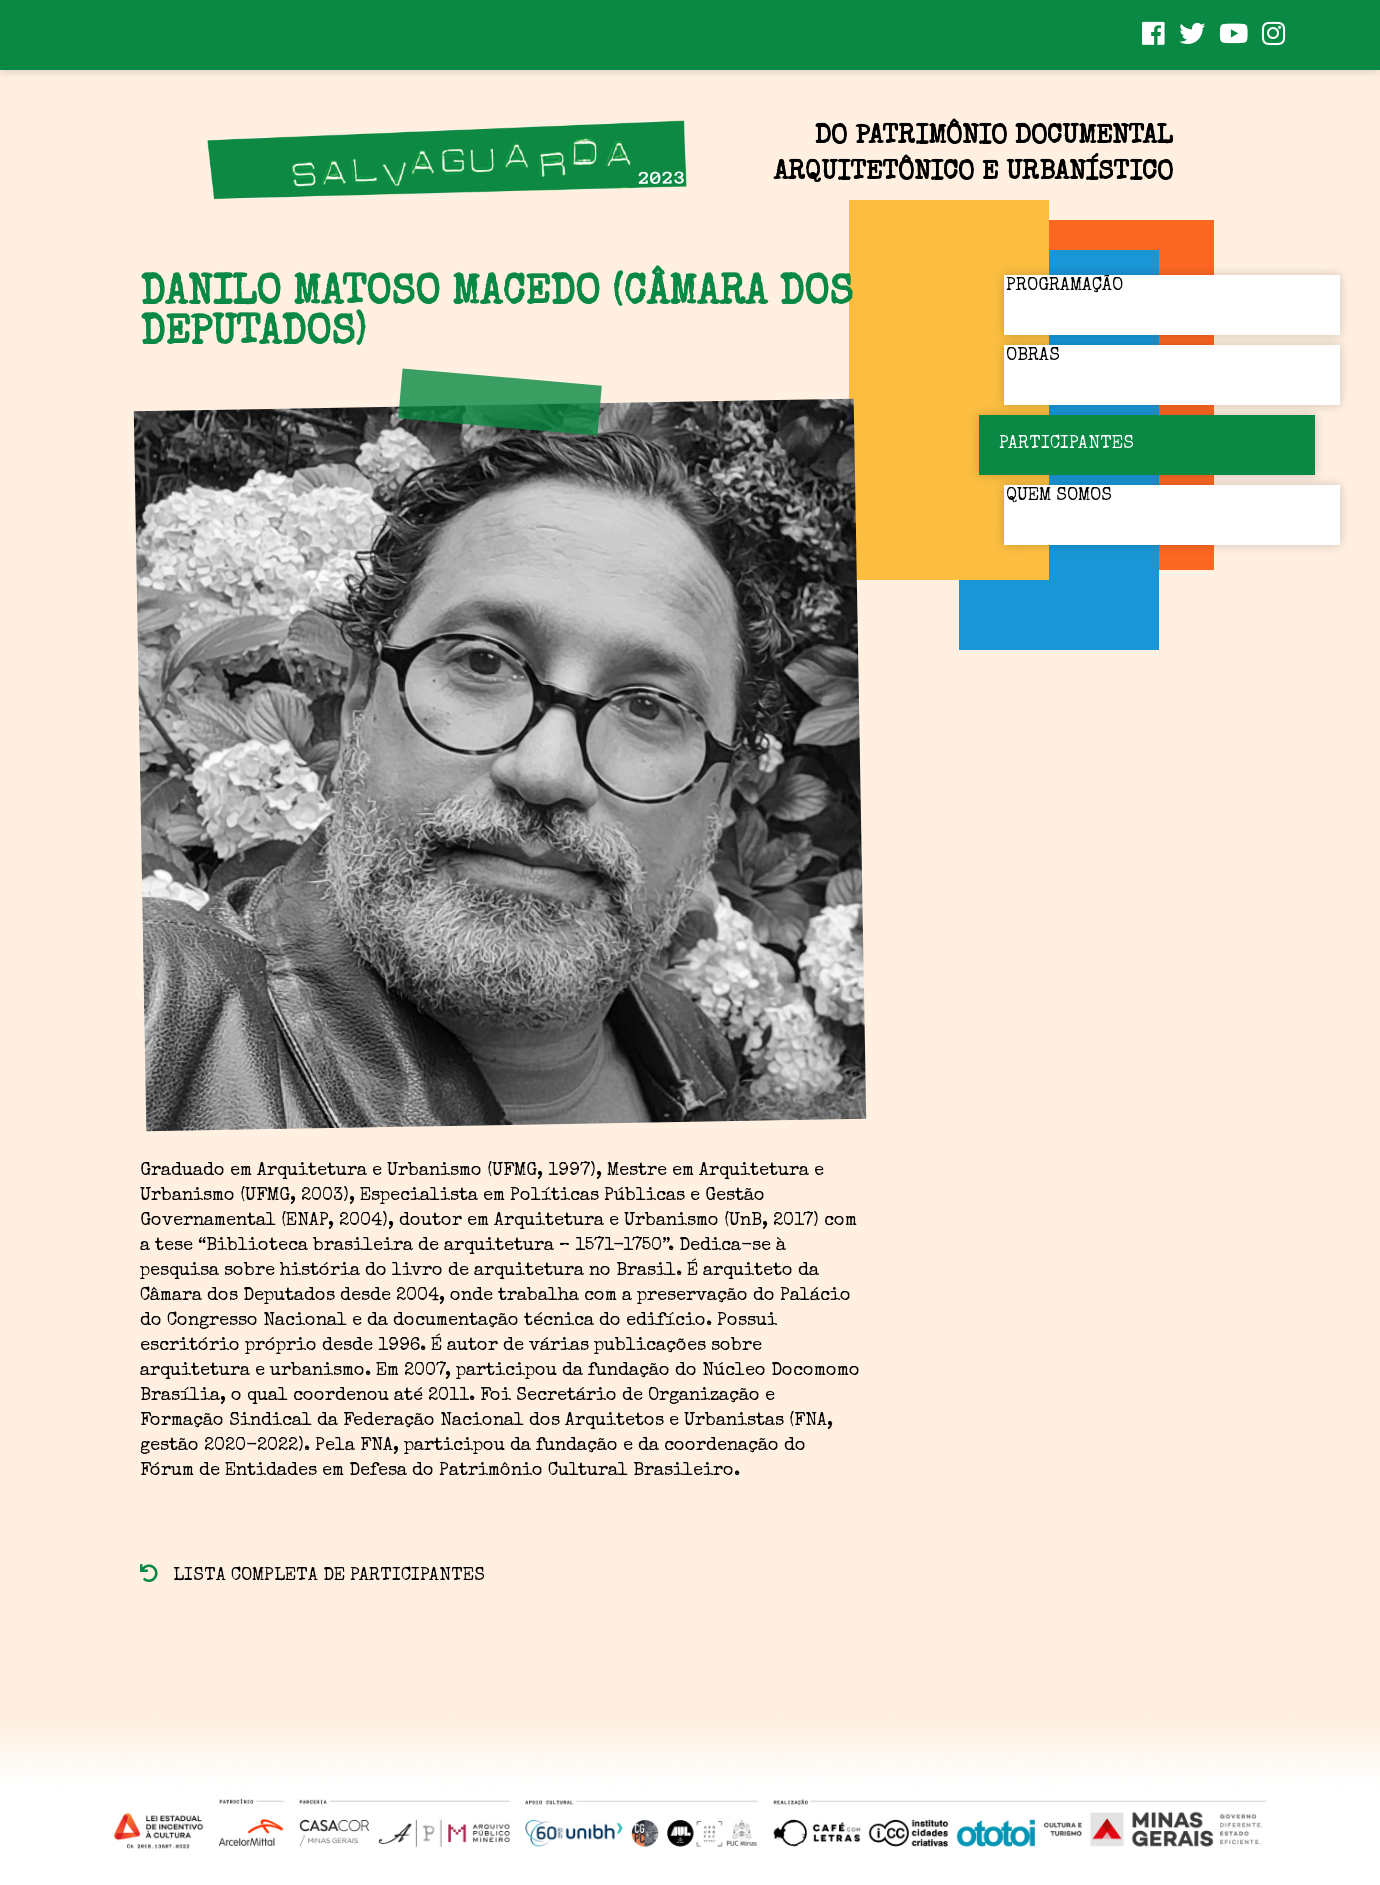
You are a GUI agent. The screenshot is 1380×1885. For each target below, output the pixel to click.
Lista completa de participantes (312, 1576)
